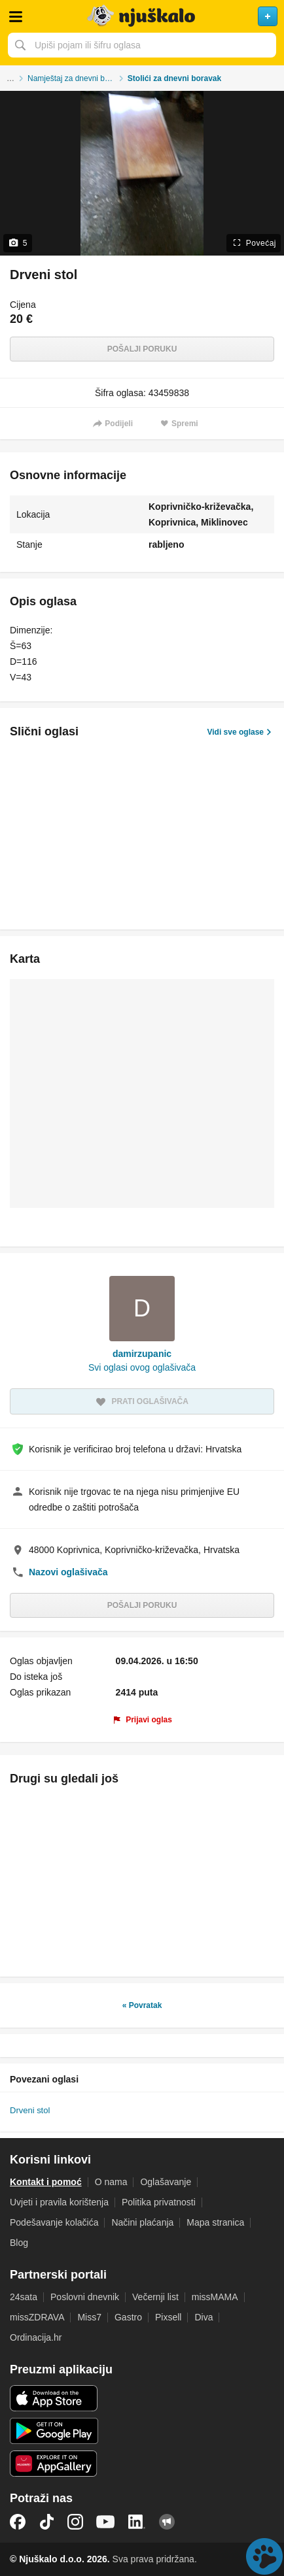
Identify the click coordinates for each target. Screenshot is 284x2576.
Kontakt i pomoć (46, 2182)
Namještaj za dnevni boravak (77, 78)
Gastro (128, 2317)
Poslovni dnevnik (84, 2297)
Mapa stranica (215, 2222)
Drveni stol (30, 2110)
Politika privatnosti (159, 2202)
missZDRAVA (37, 2317)
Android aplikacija (54, 2431)
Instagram (75, 2522)
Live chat (264, 2556)
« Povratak (142, 2005)
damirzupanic (142, 1353)
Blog (19, 2242)
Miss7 (89, 2317)
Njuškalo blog (167, 2522)
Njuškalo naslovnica (142, 16)
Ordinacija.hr (36, 2337)
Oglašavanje (165, 2182)
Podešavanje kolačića (54, 2222)
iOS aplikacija (54, 2398)
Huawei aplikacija (54, 2464)
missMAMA (215, 2297)
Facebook (18, 2522)
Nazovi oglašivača (68, 1572)
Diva (203, 2317)
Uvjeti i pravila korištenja (59, 2202)
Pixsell (168, 2317)
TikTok (46, 2522)
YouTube (105, 2522)
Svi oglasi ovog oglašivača (142, 1367)
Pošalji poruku (142, 349)
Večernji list (155, 2297)
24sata (23, 2297)
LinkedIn (137, 2522)
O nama (111, 2182)
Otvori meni (15, 16)
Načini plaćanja (142, 2222)
